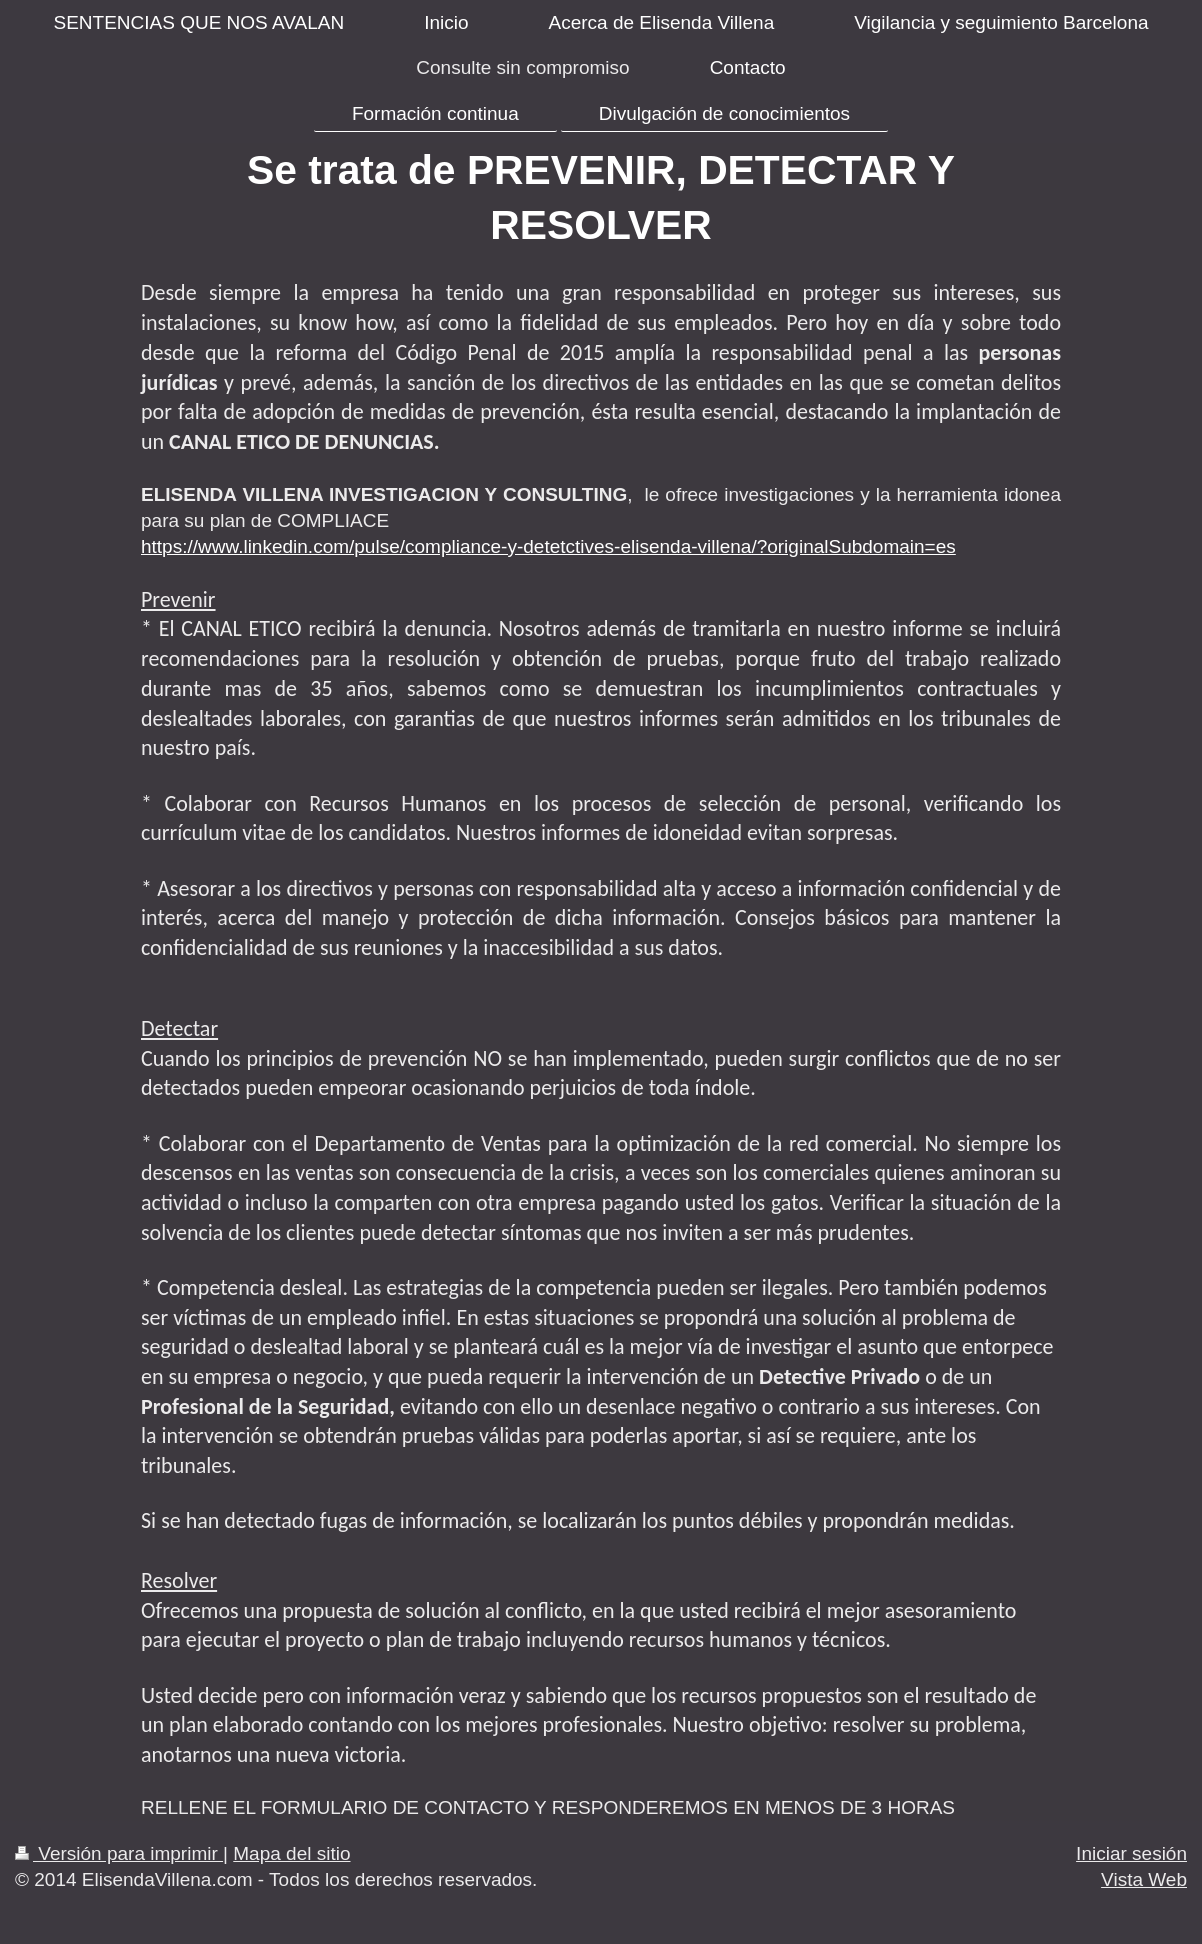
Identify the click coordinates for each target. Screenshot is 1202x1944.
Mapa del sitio (291, 1853)
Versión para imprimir (119, 1853)
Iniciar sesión (1131, 1853)
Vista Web (1144, 1879)
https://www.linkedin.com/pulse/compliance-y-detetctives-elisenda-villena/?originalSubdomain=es (548, 546)
